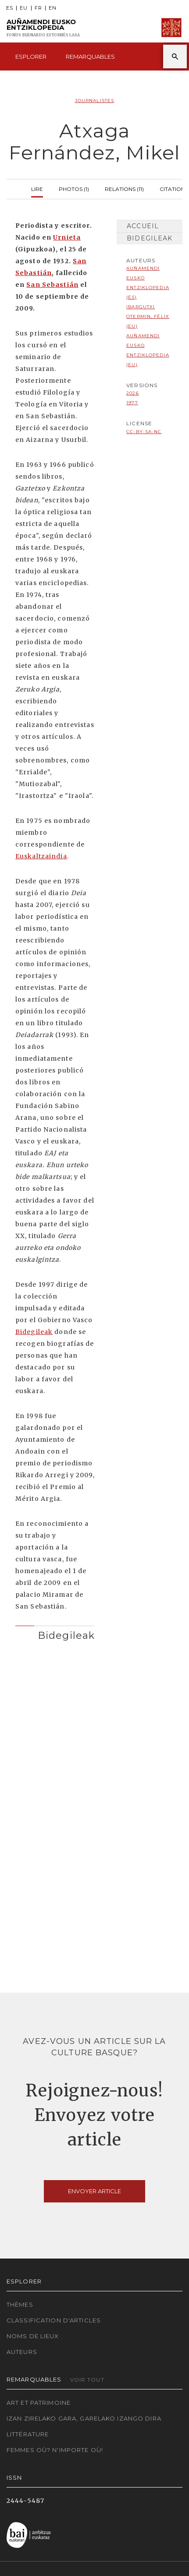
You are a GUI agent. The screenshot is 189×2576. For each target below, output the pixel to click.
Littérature (28, 2434)
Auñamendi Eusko (43, 28)
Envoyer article (94, 2191)
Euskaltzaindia (41, 856)
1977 (132, 403)
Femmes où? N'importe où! (55, 2449)
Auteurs (22, 2351)
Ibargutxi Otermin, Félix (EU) (147, 316)
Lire (37, 188)
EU (24, 8)
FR (38, 8)
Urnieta (67, 237)
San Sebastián (52, 285)
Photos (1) (74, 188)
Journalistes (94, 100)
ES (9, 8)
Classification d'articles (54, 2320)
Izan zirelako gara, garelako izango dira (84, 2418)
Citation (172, 188)
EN (53, 8)
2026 (132, 393)
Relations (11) (124, 188)
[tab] (55, 1633)
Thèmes (20, 2304)
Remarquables (90, 56)
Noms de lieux (33, 2336)
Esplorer (30, 56)
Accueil (143, 226)
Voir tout (87, 2379)
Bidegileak (34, 1332)
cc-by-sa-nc (143, 431)
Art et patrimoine (39, 2402)
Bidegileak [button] (66, 1635)
